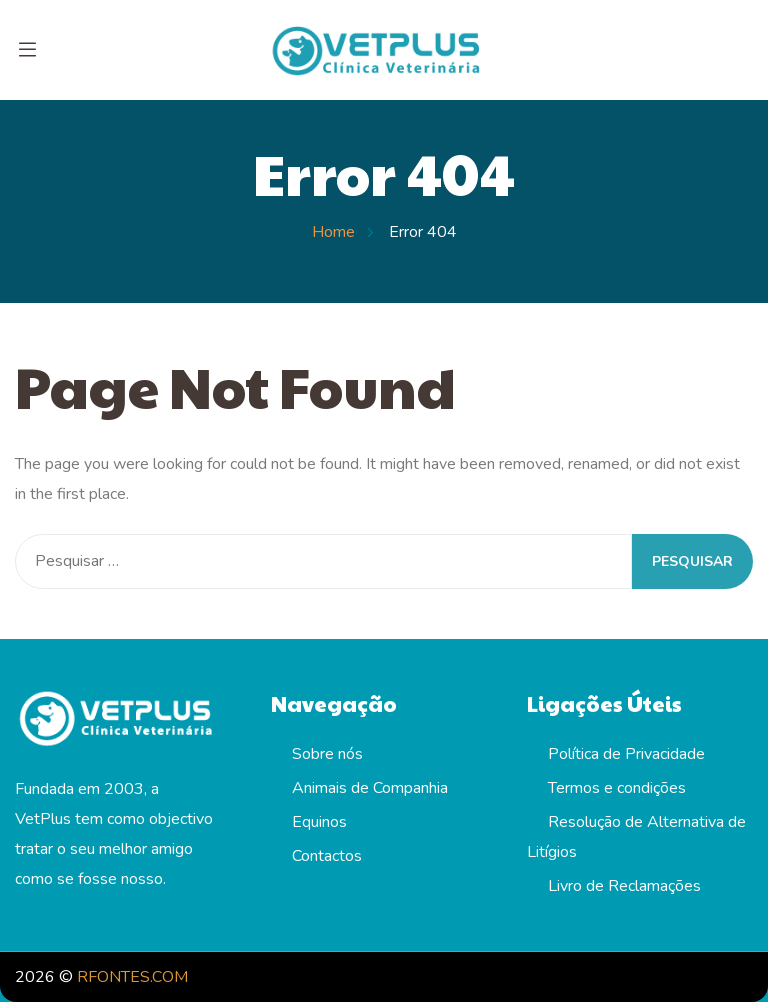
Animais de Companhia (370, 788)
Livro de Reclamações (624, 886)
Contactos (327, 856)
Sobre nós (327, 754)
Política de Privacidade (626, 754)
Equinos (319, 822)
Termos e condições (617, 788)
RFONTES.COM (132, 977)
